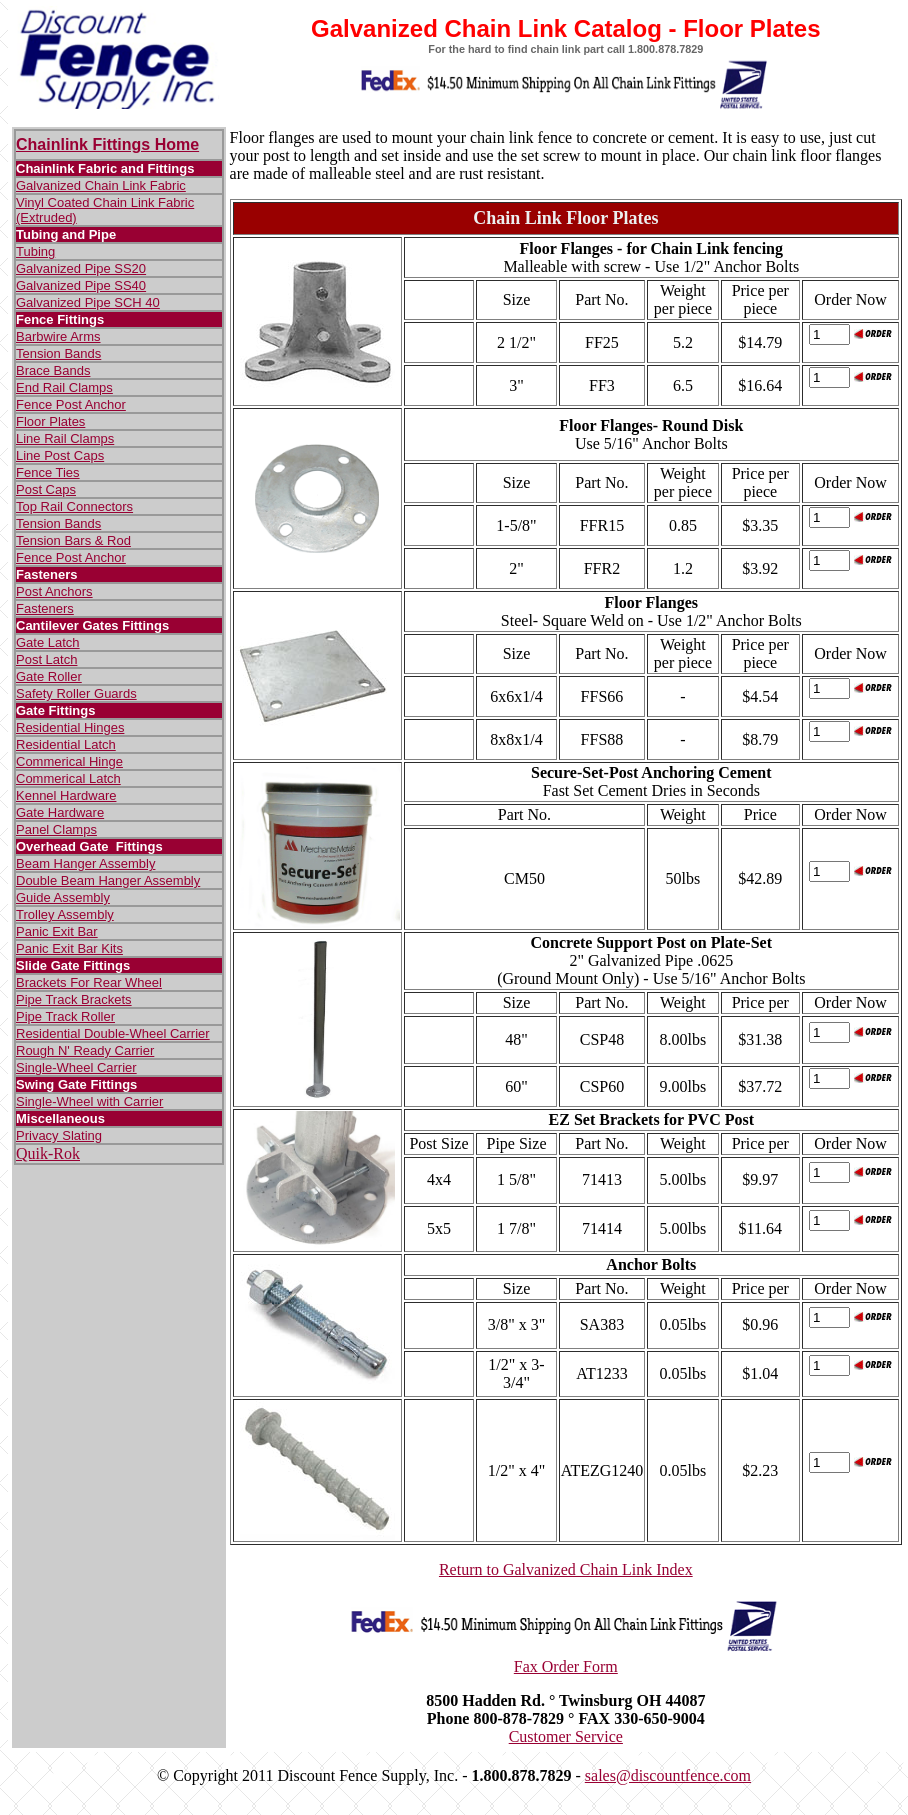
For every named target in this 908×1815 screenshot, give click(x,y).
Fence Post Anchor (71, 404)
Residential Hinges (70, 727)
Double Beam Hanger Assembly (108, 880)
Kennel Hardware (66, 795)
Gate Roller (49, 676)
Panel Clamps (56, 829)
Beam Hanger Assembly (85, 863)
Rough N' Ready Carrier (85, 1050)
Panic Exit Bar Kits (69, 948)
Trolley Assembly (65, 914)
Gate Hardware (60, 812)
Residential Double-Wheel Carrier (113, 1033)
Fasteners (45, 608)
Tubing (35, 251)
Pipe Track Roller (65, 1016)
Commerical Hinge (69, 761)
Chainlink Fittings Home (107, 144)
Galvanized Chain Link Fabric (101, 185)
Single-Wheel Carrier (76, 1067)
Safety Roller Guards (76, 693)
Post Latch (46, 659)
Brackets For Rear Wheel (89, 982)
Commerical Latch (68, 778)
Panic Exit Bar (57, 931)
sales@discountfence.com (668, 1775)
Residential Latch (66, 744)
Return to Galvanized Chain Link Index (566, 1569)
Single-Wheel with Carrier (89, 1101)
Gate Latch (48, 642)
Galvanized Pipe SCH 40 (88, 302)
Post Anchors (54, 591)
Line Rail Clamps (65, 438)
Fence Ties (48, 472)
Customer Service (566, 1736)
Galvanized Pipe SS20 (81, 268)
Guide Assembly (63, 897)
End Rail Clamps (64, 387)
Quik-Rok (48, 1153)
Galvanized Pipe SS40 (81, 285)
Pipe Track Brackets (74, 999)
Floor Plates (50, 421)
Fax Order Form (566, 1666)
